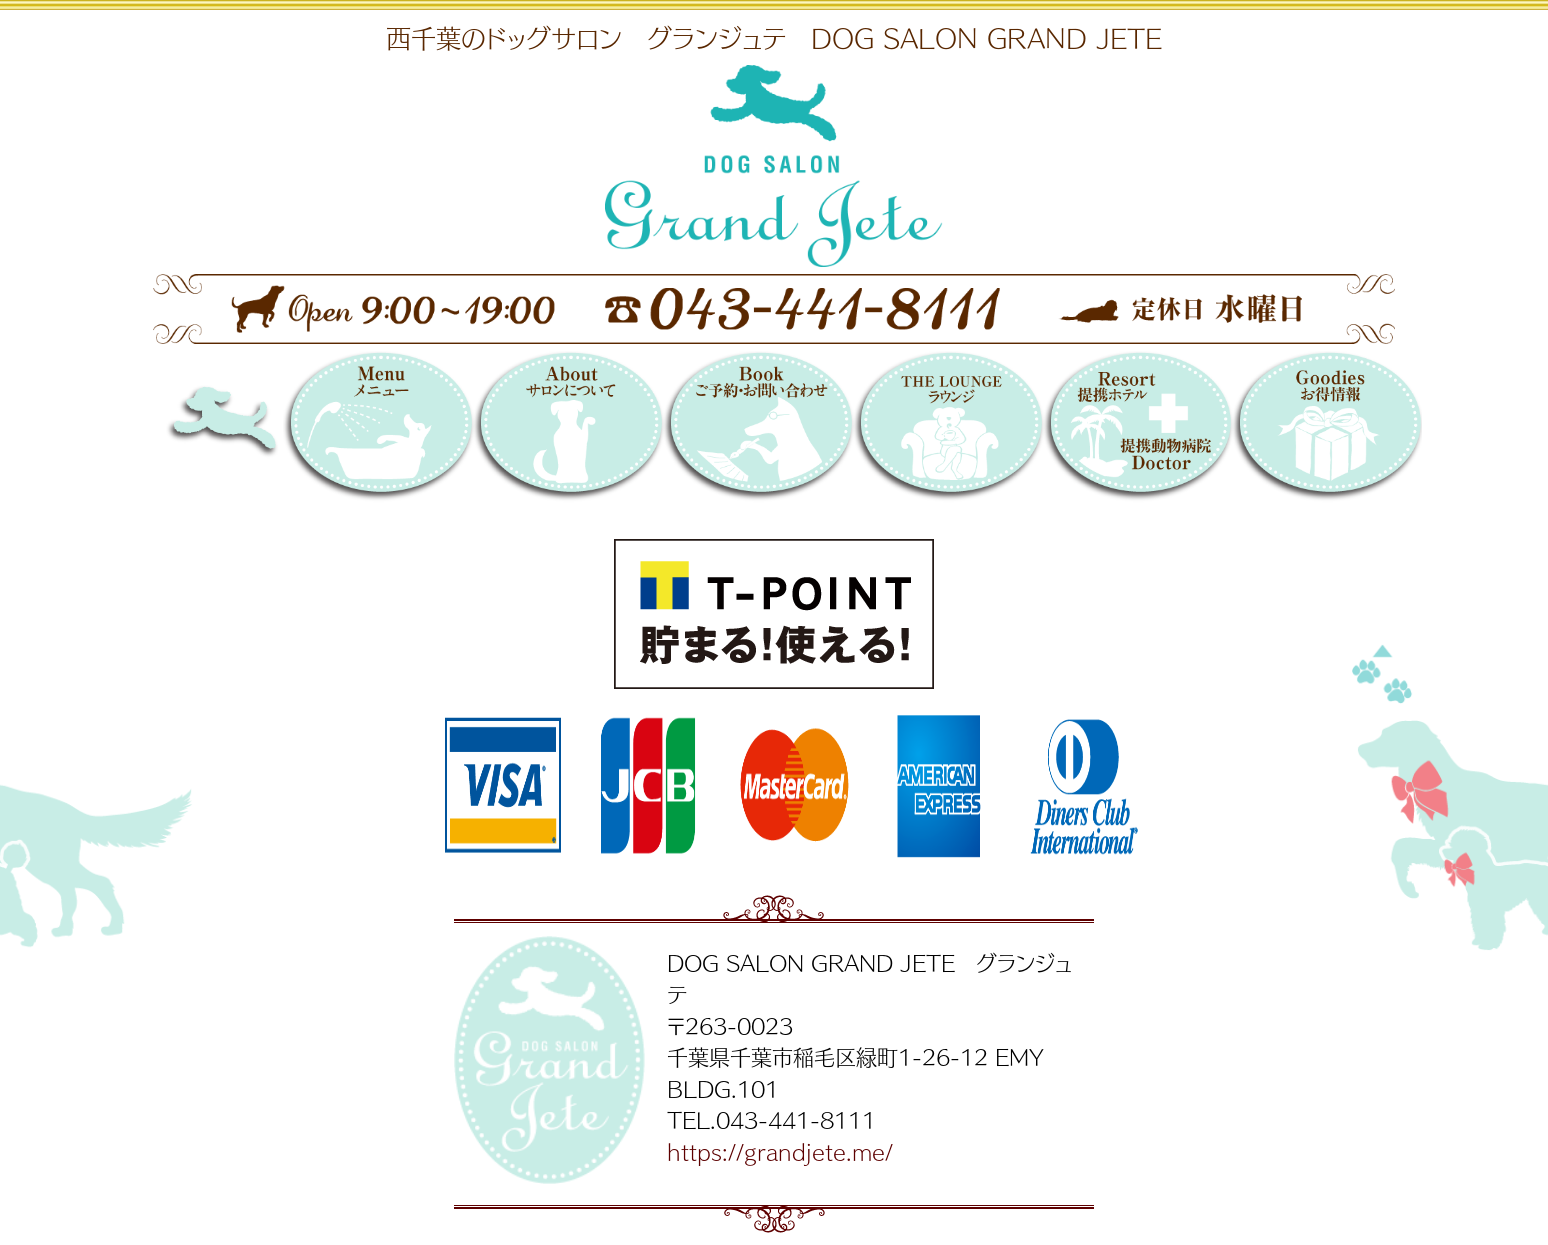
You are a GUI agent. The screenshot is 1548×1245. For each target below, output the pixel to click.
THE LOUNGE (948, 429)
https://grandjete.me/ (780, 1151)
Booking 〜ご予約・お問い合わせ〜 (758, 429)
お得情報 (1327, 429)
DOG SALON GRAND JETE (261, 429)
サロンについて (568, 429)
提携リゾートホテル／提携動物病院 (1138, 429)
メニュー (378, 429)
